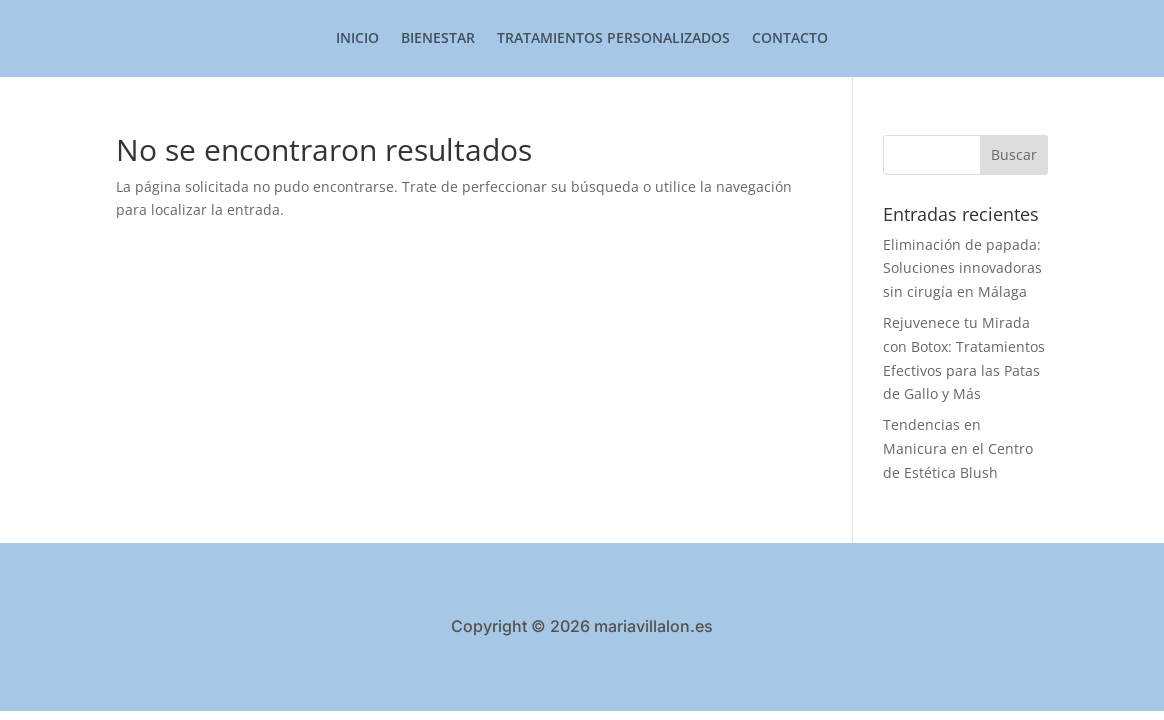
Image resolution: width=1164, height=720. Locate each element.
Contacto (790, 39)
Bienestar (438, 39)
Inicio (357, 39)
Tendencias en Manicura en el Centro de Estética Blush (958, 448)
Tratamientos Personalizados (613, 39)
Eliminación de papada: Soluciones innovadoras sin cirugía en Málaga (962, 268)
